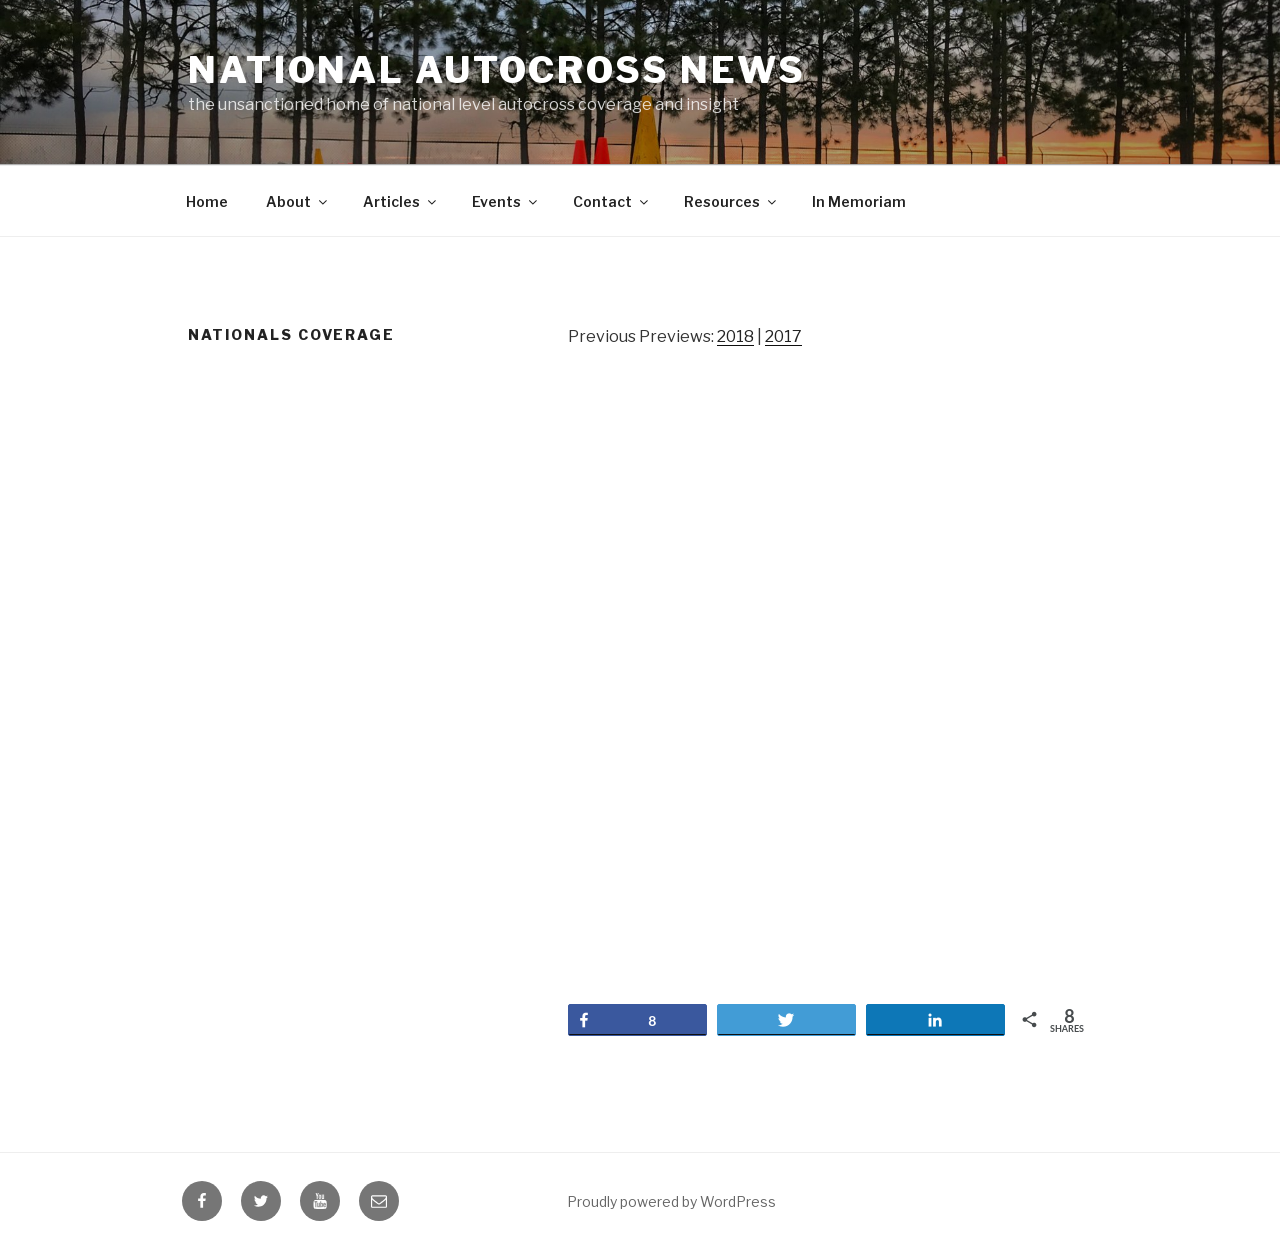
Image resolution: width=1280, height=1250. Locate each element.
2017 (783, 336)
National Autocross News (497, 70)
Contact (612, 201)
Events (506, 201)
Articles (401, 201)
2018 (735, 336)
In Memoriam (859, 201)
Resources (731, 201)
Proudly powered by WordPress (671, 1201)
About (298, 201)
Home (207, 201)
